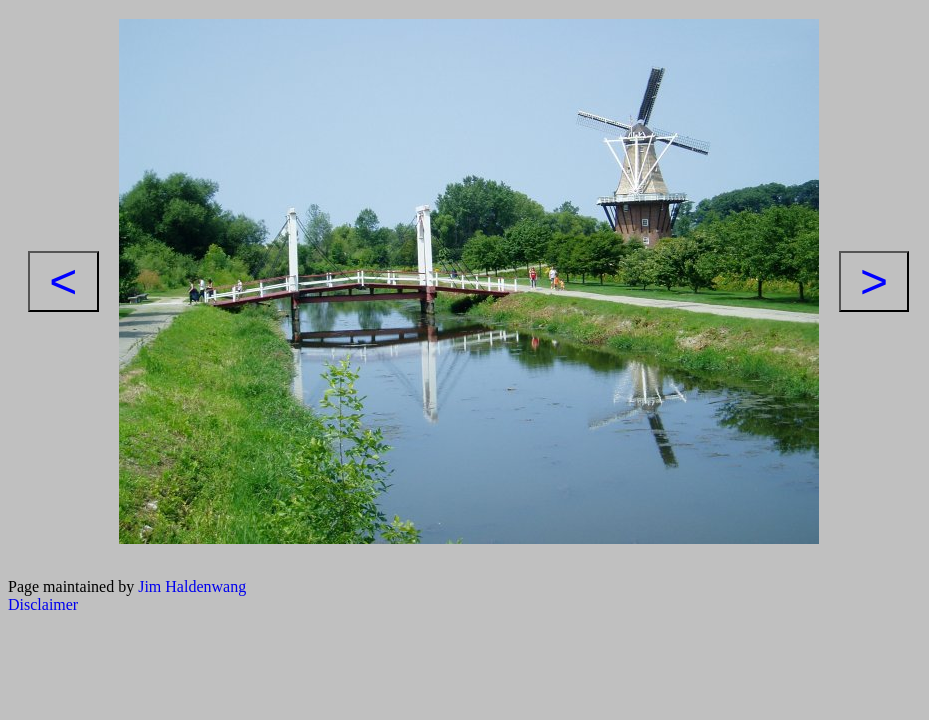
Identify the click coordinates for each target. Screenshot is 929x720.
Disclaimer (43, 604)
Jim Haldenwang (192, 586)
